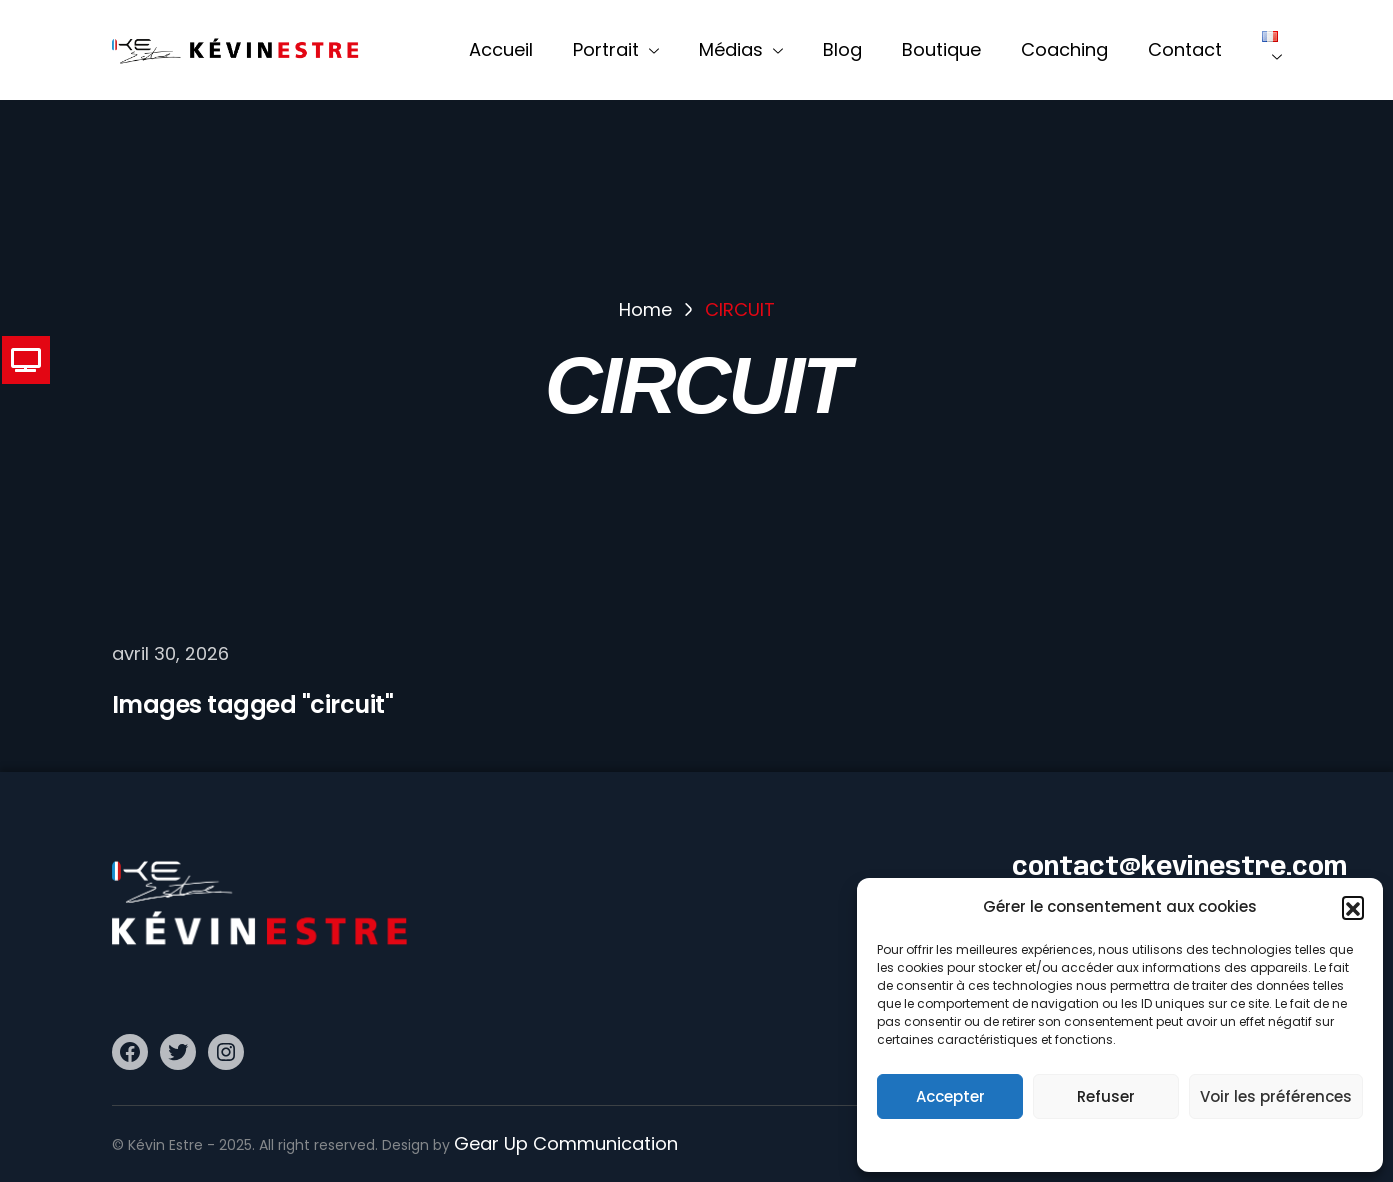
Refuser (1106, 1096)
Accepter (950, 1096)
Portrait (616, 49)
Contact (1185, 49)
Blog (842, 49)
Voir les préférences (1276, 1096)
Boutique (941, 49)
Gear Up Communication (566, 1143)
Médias (741, 49)
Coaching (1064, 49)
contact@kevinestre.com (1179, 868)
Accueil (501, 49)
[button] (1353, 907)
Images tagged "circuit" (253, 704)
